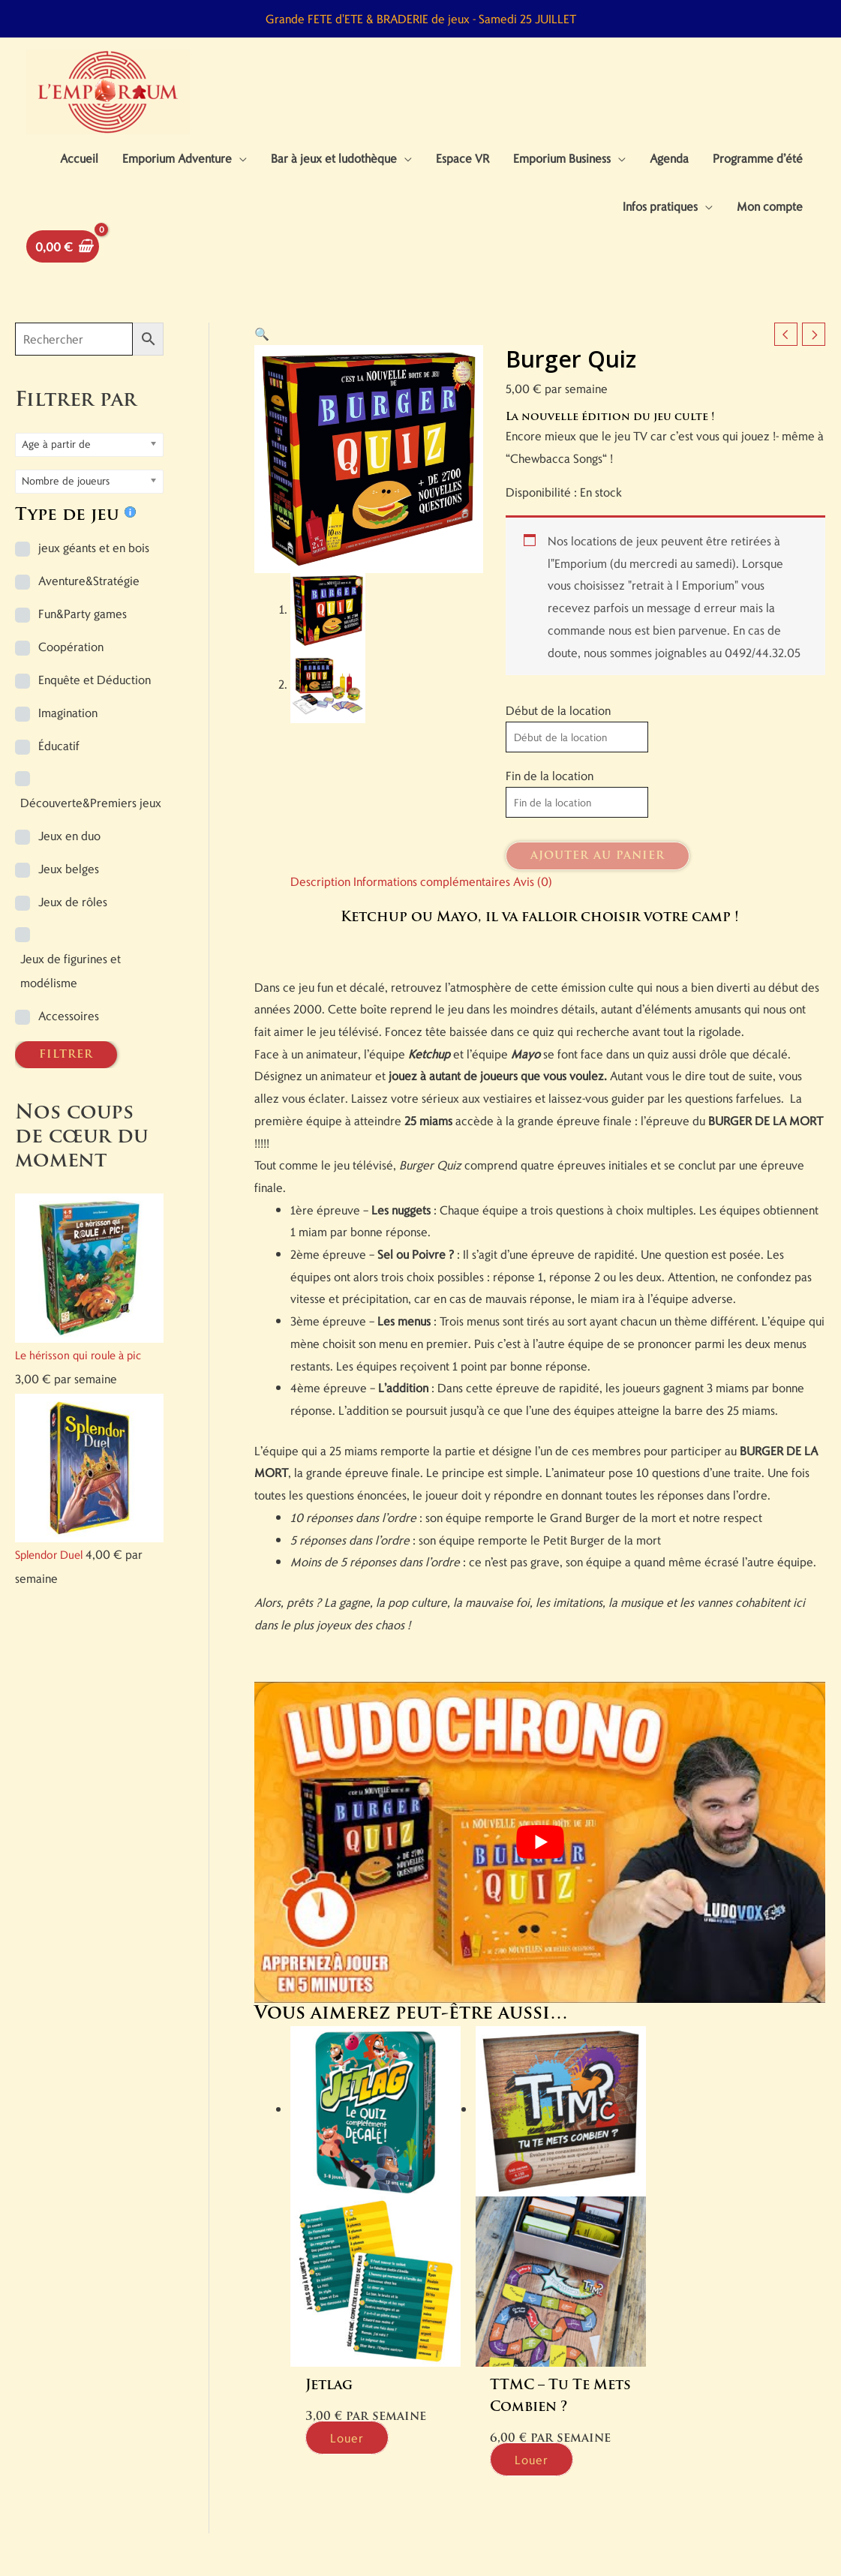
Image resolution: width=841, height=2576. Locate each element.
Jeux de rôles (72, 901)
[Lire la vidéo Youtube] (539, 1842)
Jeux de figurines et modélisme (70, 970)
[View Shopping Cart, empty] (62, 246)
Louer (347, 2432)
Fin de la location (549, 775)
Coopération (71, 646)
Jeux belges (68, 868)
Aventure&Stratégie (89, 580)
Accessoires (68, 1015)
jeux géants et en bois (93, 547)
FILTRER (66, 1055)
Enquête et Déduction (94, 679)
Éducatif (59, 745)
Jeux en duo (69, 835)
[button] (261, 333)
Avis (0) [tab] (532, 881)
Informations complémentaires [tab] (431, 881)
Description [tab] (320, 881)
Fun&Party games (82, 613)
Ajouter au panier (597, 856)
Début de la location (558, 710)
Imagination (68, 712)
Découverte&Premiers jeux (90, 802)
